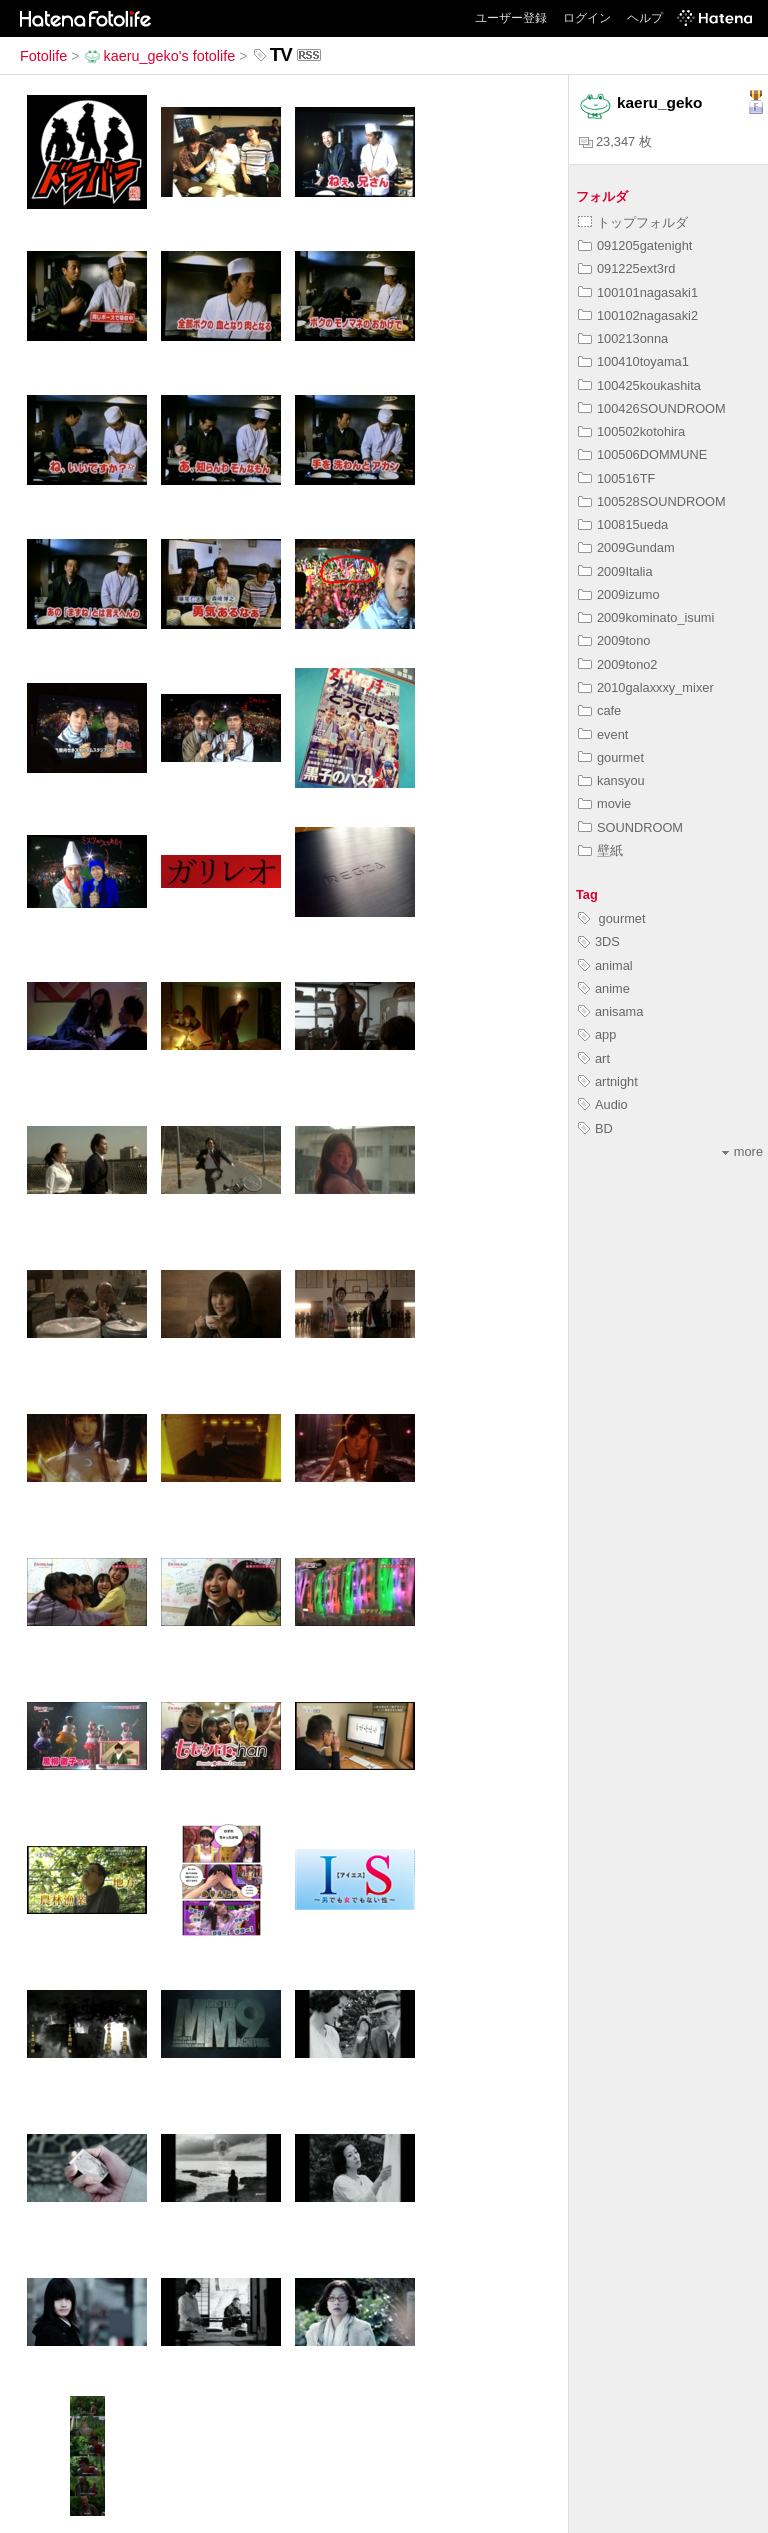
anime (604, 988)
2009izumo (619, 594)
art (594, 1058)
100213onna (623, 338)
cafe (599, 710)
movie (604, 803)
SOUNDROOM (630, 827)
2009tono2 (618, 664)
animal (605, 965)
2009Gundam (626, 547)
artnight (608, 1081)
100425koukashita (639, 385)
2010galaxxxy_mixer (646, 687)
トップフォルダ (633, 222)
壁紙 (600, 850)
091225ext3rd (626, 268)
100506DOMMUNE (642, 454)
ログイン (587, 18)
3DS (599, 941)
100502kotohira (631, 431)
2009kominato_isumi (646, 617)
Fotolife (43, 56)
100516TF (616, 478)
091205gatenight (635, 245)
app (597, 1034)
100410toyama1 (633, 361)
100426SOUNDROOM (652, 408)
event (603, 734)
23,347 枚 (615, 141)
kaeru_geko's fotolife (160, 56)
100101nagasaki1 (638, 292)
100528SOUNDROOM (652, 501)
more (742, 1151)
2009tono (614, 640)
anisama (610, 1011)
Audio (603, 1104)
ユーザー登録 (511, 18)
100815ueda (623, 524)
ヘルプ (645, 18)
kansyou (611, 780)
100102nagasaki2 (638, 315)
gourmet (611, 757)
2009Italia (615, 571)
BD (595, 1128)
